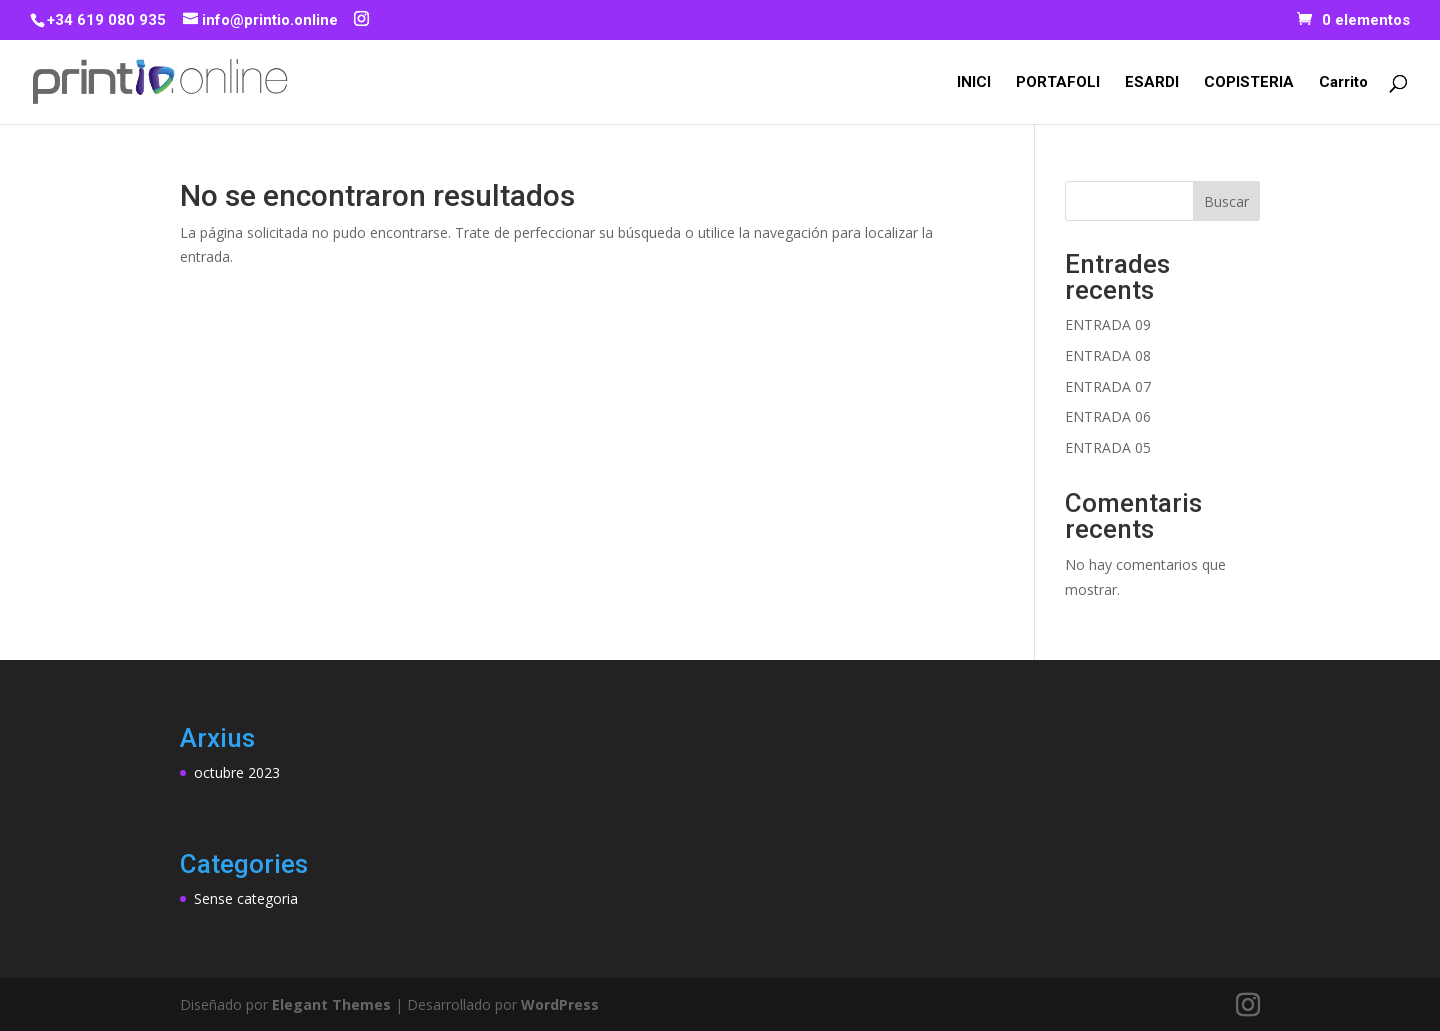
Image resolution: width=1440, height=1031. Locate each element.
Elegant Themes (331, 1004)
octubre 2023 (237, 772)
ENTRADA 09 (1108, 324)
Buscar (1226, 201)
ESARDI (1152, 83)
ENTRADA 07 (1108, 386)
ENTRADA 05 (1108, 447)
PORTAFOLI (1058, 83)
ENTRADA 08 (1108, 355)
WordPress (560, 1004)
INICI (974, 83)
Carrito (1343, 83)
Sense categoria (246, 898)
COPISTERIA (1249, 83)
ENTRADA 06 (1108, 416)
